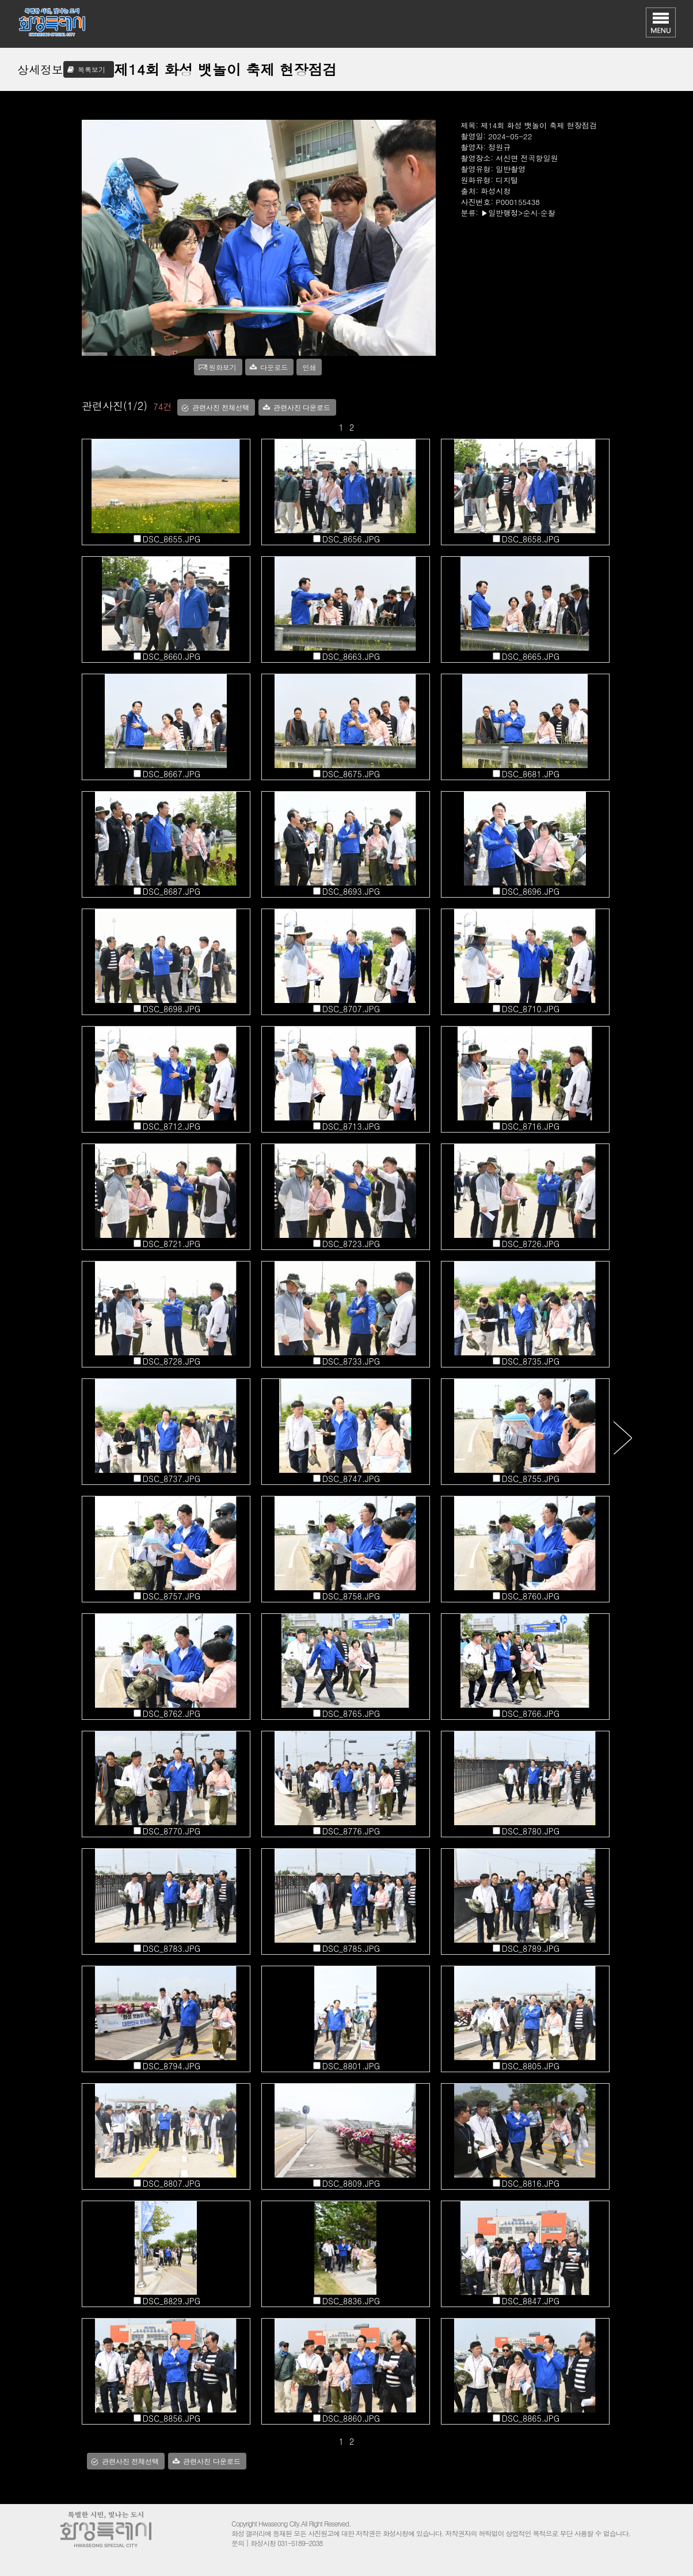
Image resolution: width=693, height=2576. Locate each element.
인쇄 (309, 367)
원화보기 (223, 367)
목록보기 (91, 69)
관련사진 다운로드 (301, 408)
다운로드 (274, 367)
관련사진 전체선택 (220, 408)
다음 (622, 1437)
